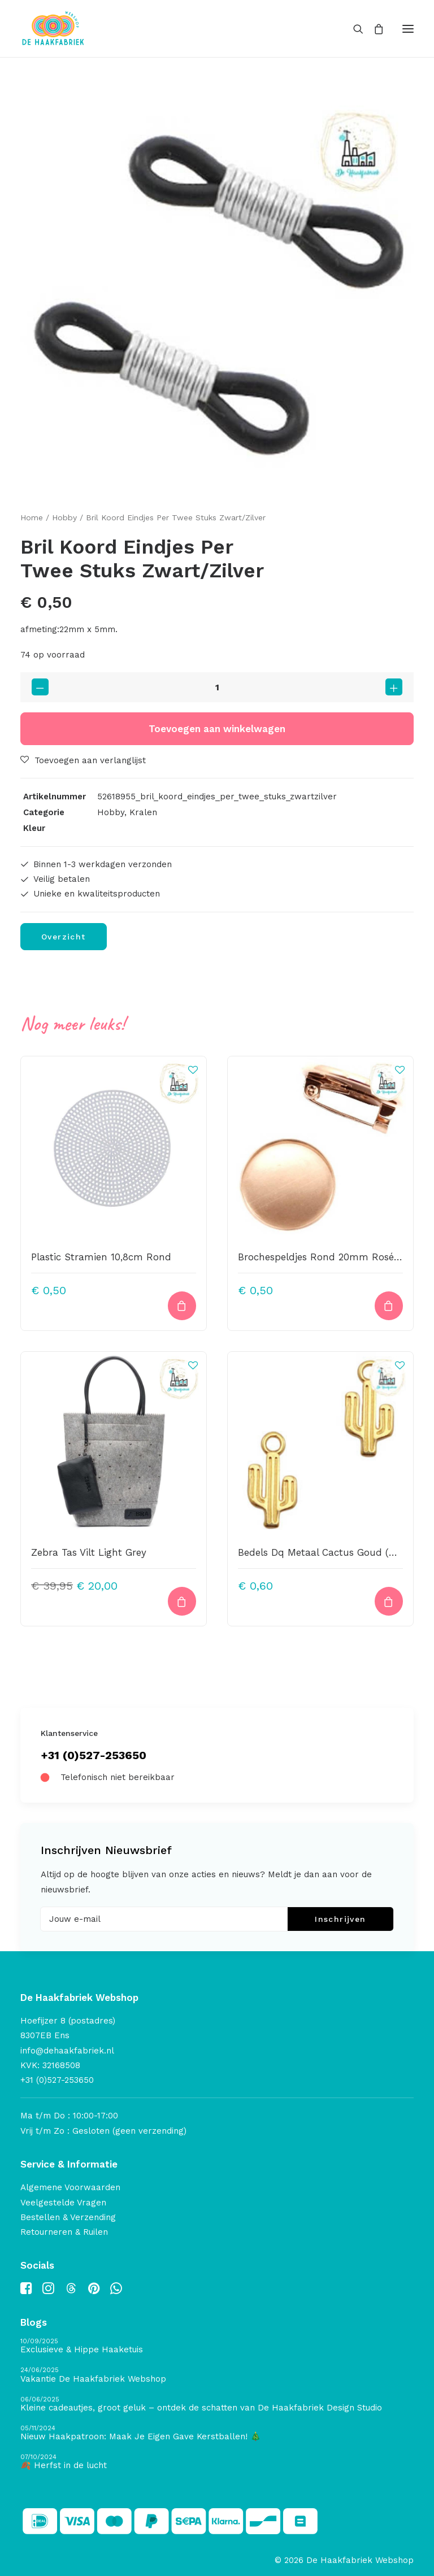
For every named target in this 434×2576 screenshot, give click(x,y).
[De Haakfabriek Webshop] (53, 28)
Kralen (143, 812)
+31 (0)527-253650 (93, 1755)
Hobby (64, 517)
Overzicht (63, 936)
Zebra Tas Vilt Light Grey (88, 1552)
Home (31, 517)
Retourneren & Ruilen (64, 2232)
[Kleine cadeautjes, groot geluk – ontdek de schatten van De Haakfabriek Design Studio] (217, 2404)
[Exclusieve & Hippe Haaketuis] (217, 2346)
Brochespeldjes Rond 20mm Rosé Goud (330, 1257)
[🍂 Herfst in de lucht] (217, 2462)
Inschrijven (340, 1919)
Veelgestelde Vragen (63, 2203)
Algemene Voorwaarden (70, 2187)
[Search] (353, 29)
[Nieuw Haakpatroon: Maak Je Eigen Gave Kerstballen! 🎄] (217, 2433)
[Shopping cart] (373, 29)
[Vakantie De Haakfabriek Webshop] (217, 2375)
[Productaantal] (217, 687)
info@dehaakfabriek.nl (67, 2051)
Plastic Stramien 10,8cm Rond (101, 1257)
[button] (408, 28)
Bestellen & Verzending (68, 2217)
